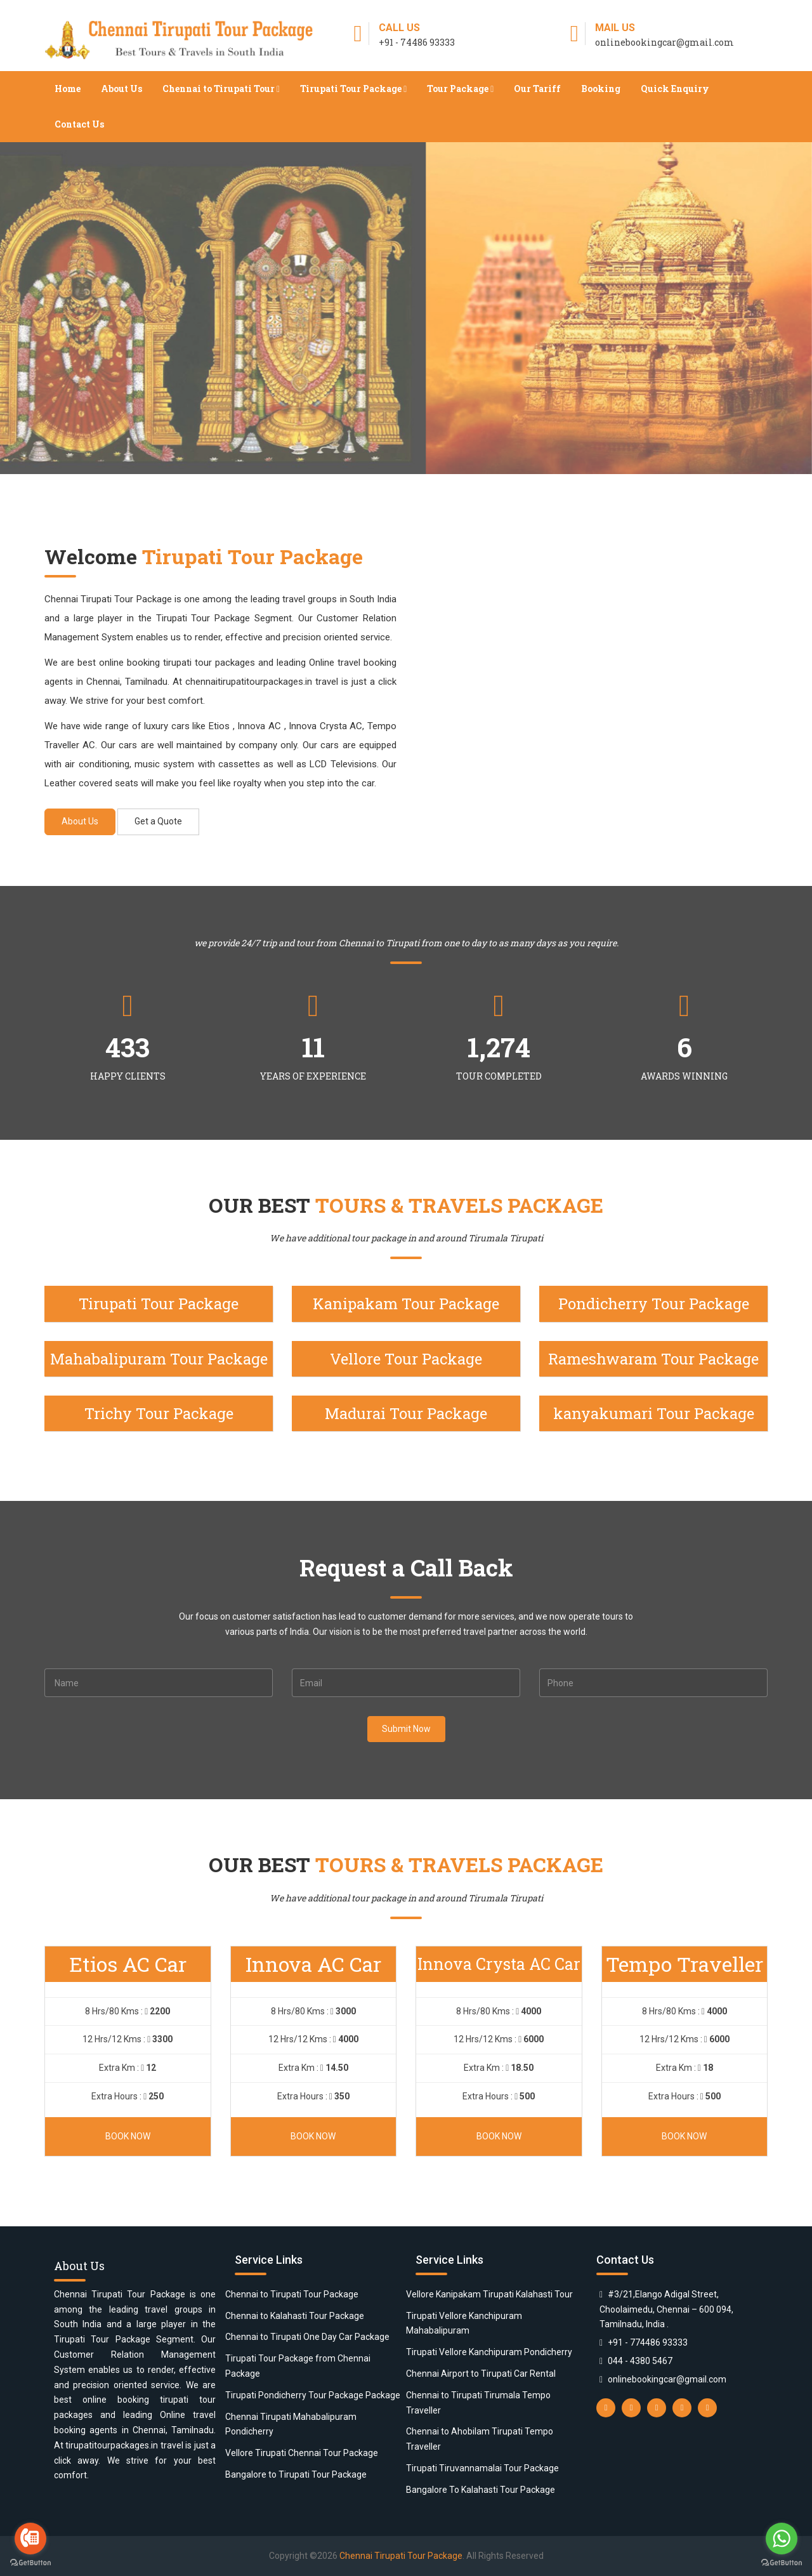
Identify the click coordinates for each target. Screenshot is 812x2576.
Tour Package (460, 89)
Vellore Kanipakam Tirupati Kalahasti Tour (489, 2294)
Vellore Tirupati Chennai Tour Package (301, 2453)
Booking (600, 89)
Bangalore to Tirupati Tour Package (296, 2474)
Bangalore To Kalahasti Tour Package (480, 2490)
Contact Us (79, 124)
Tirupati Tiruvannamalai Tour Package (482, 2468)
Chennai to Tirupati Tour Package (291, 2294)
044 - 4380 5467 (640, 2361)
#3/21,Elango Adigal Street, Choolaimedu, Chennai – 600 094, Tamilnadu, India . (666, 2309)
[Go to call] (30, 2538)
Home (68, 89)
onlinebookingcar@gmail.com (667, 2379)
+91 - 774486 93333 (648, 2342)
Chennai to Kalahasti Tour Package (294, 2316)
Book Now (127, 2136)
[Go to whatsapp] (781, 2538)
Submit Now (406, 1729)
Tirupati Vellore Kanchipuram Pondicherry (489, 2352)
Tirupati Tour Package (353, 89)
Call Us (399, 28)
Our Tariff (537, 89)
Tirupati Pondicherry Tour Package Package (312, 2395)
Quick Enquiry (675, 89)
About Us (121, 89)
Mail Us (615, 28)
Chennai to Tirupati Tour (221, 89)
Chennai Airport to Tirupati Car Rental (481, 2373)
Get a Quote (158, 821)
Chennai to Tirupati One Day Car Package (307, 2337)
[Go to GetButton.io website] (30, 2563)
